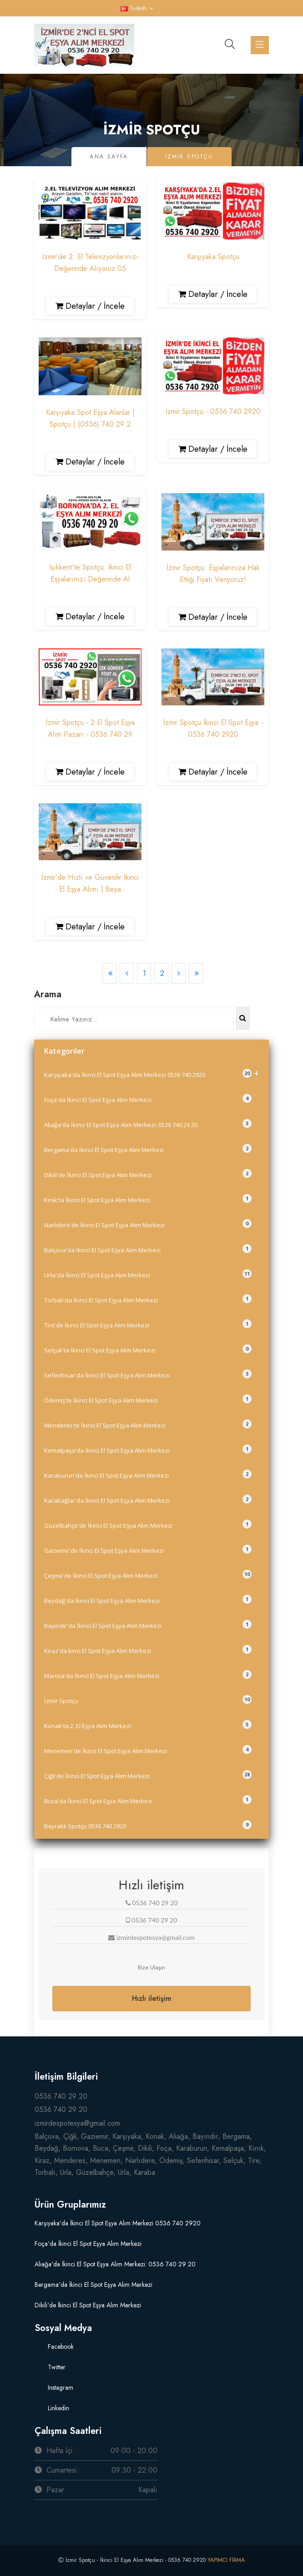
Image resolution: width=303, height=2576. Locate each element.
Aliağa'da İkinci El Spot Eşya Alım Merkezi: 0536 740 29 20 (148, 1124)
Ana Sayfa (109, 157)
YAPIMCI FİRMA (226, 2560)
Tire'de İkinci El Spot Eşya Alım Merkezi (148, 1324)
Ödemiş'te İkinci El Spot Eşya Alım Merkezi (148, 1399)
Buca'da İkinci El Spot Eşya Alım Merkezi (148, 1800)
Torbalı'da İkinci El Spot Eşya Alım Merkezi (148, 1299)
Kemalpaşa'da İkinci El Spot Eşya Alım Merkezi (148, 1449)
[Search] (134, 1019)
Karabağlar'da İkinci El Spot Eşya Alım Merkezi (148, 1500)
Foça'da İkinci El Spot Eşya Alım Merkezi (148, 1099)
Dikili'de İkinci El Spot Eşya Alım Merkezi (148, 1174)
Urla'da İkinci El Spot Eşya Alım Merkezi (148, 1274)
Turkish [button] (133, 8)
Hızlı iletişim (151, 1998)
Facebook (60, 2346)
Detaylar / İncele (90, 306)
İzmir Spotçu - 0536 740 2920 (213, 411)
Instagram (59, 2387)
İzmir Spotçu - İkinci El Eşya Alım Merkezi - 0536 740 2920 (136, 2560)
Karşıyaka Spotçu (213, 256)
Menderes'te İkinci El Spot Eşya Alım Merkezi (148, 1424)
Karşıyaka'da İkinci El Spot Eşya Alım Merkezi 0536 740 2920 (151, 1073)
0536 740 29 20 (61, 2096)
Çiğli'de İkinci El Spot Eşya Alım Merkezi (148, 1775)
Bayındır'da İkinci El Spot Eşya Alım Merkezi (148, 1625)
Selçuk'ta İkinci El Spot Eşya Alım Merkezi (148, 1349)
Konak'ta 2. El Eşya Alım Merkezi (148, 1725)
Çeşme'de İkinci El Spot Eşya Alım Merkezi (148, 1575)
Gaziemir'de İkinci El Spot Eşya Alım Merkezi (148, 1550)
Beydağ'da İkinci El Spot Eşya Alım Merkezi (148, 1600)
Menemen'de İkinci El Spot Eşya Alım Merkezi (148, 1750)
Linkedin (57, 2408)
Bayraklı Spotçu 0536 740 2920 (148, 1825)
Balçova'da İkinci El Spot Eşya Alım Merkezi (148, 1249)
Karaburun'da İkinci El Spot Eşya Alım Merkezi (148, 1474)
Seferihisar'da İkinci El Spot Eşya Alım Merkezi (148, 1374)
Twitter (56, 2367)
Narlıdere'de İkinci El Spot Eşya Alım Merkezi (148, 1224)
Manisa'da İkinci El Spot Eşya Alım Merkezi (148, 1675)
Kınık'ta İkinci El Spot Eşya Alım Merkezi (148, 1199)
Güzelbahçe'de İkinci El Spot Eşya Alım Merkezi (148, 1525)
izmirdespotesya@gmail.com (77, 2123)
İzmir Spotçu (148, 1700)
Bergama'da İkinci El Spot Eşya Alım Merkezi (148, 1149)
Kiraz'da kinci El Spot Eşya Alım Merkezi (148, 1650)
